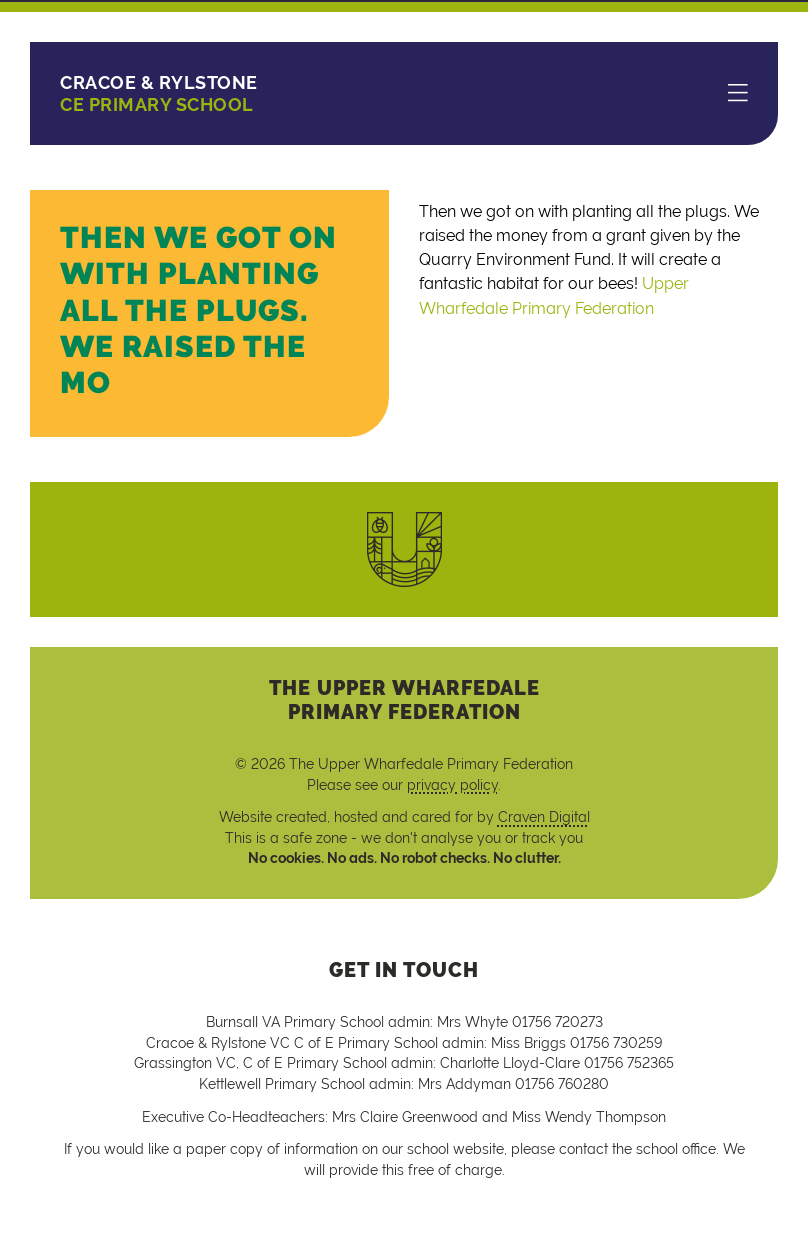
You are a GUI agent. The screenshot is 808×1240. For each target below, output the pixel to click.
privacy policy (452, 785)
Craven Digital (544, 817)
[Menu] (738, 94)
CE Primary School (159, 93)
